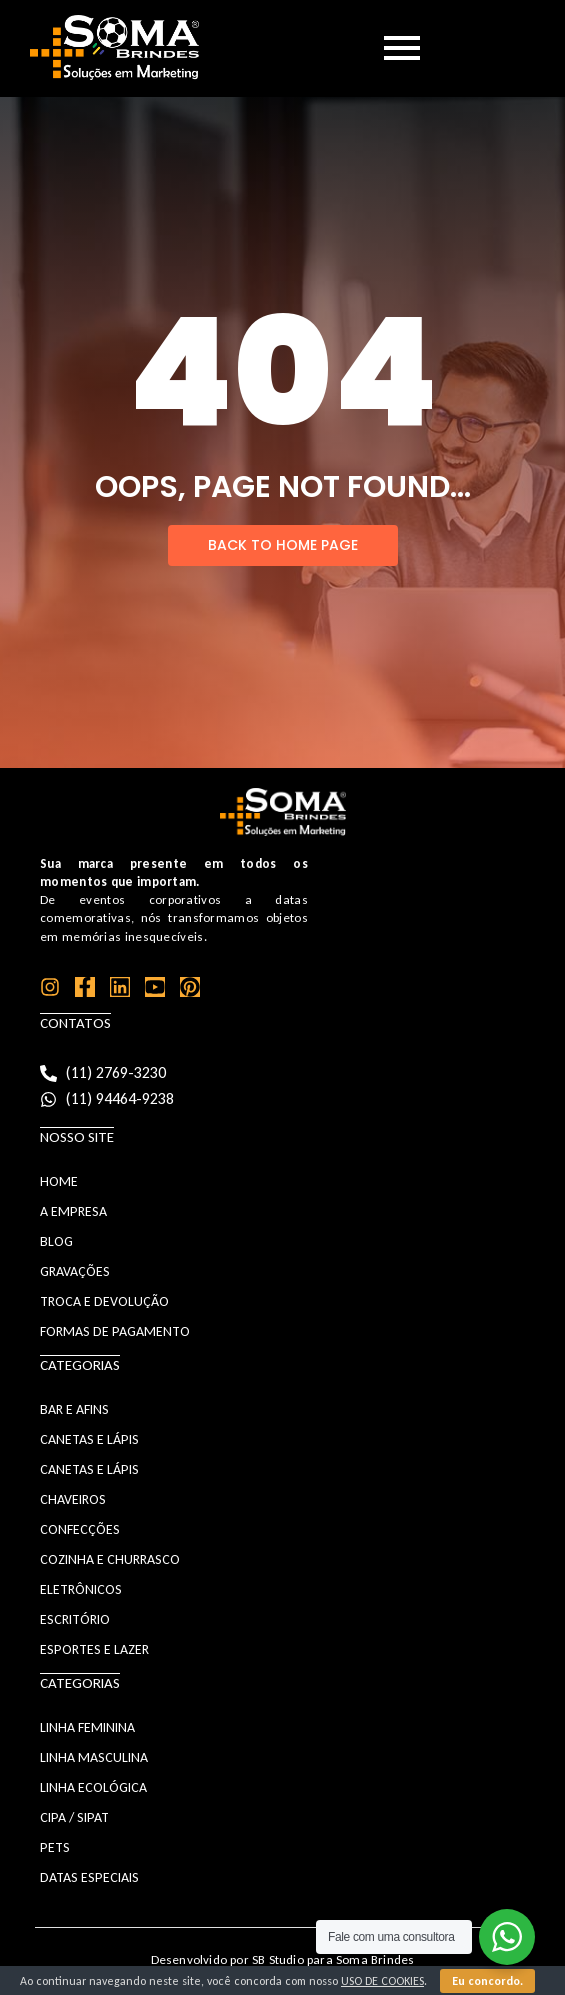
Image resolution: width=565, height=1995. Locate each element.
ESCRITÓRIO (75, 1619)
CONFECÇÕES (80, 1529)
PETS (55, 1847)
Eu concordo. (487, 1981)
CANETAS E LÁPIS (89, 1439)
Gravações (75, 1271)
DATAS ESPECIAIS (89, 1877)
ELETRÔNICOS (81, 1589)
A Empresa (73, 1211)
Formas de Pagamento (115, 1331)
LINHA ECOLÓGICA (93, 1787)
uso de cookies (382, 1981)
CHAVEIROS (73, 1499)
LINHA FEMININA (87, 1727)
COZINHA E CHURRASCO (110, 1559)
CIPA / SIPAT (74, 1817)
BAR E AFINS (74, 1409)
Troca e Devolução (104, 1301)
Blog (56, 1241)
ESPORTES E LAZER (94, 1649)
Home (59, 1181)
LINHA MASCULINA (94, 1757)
